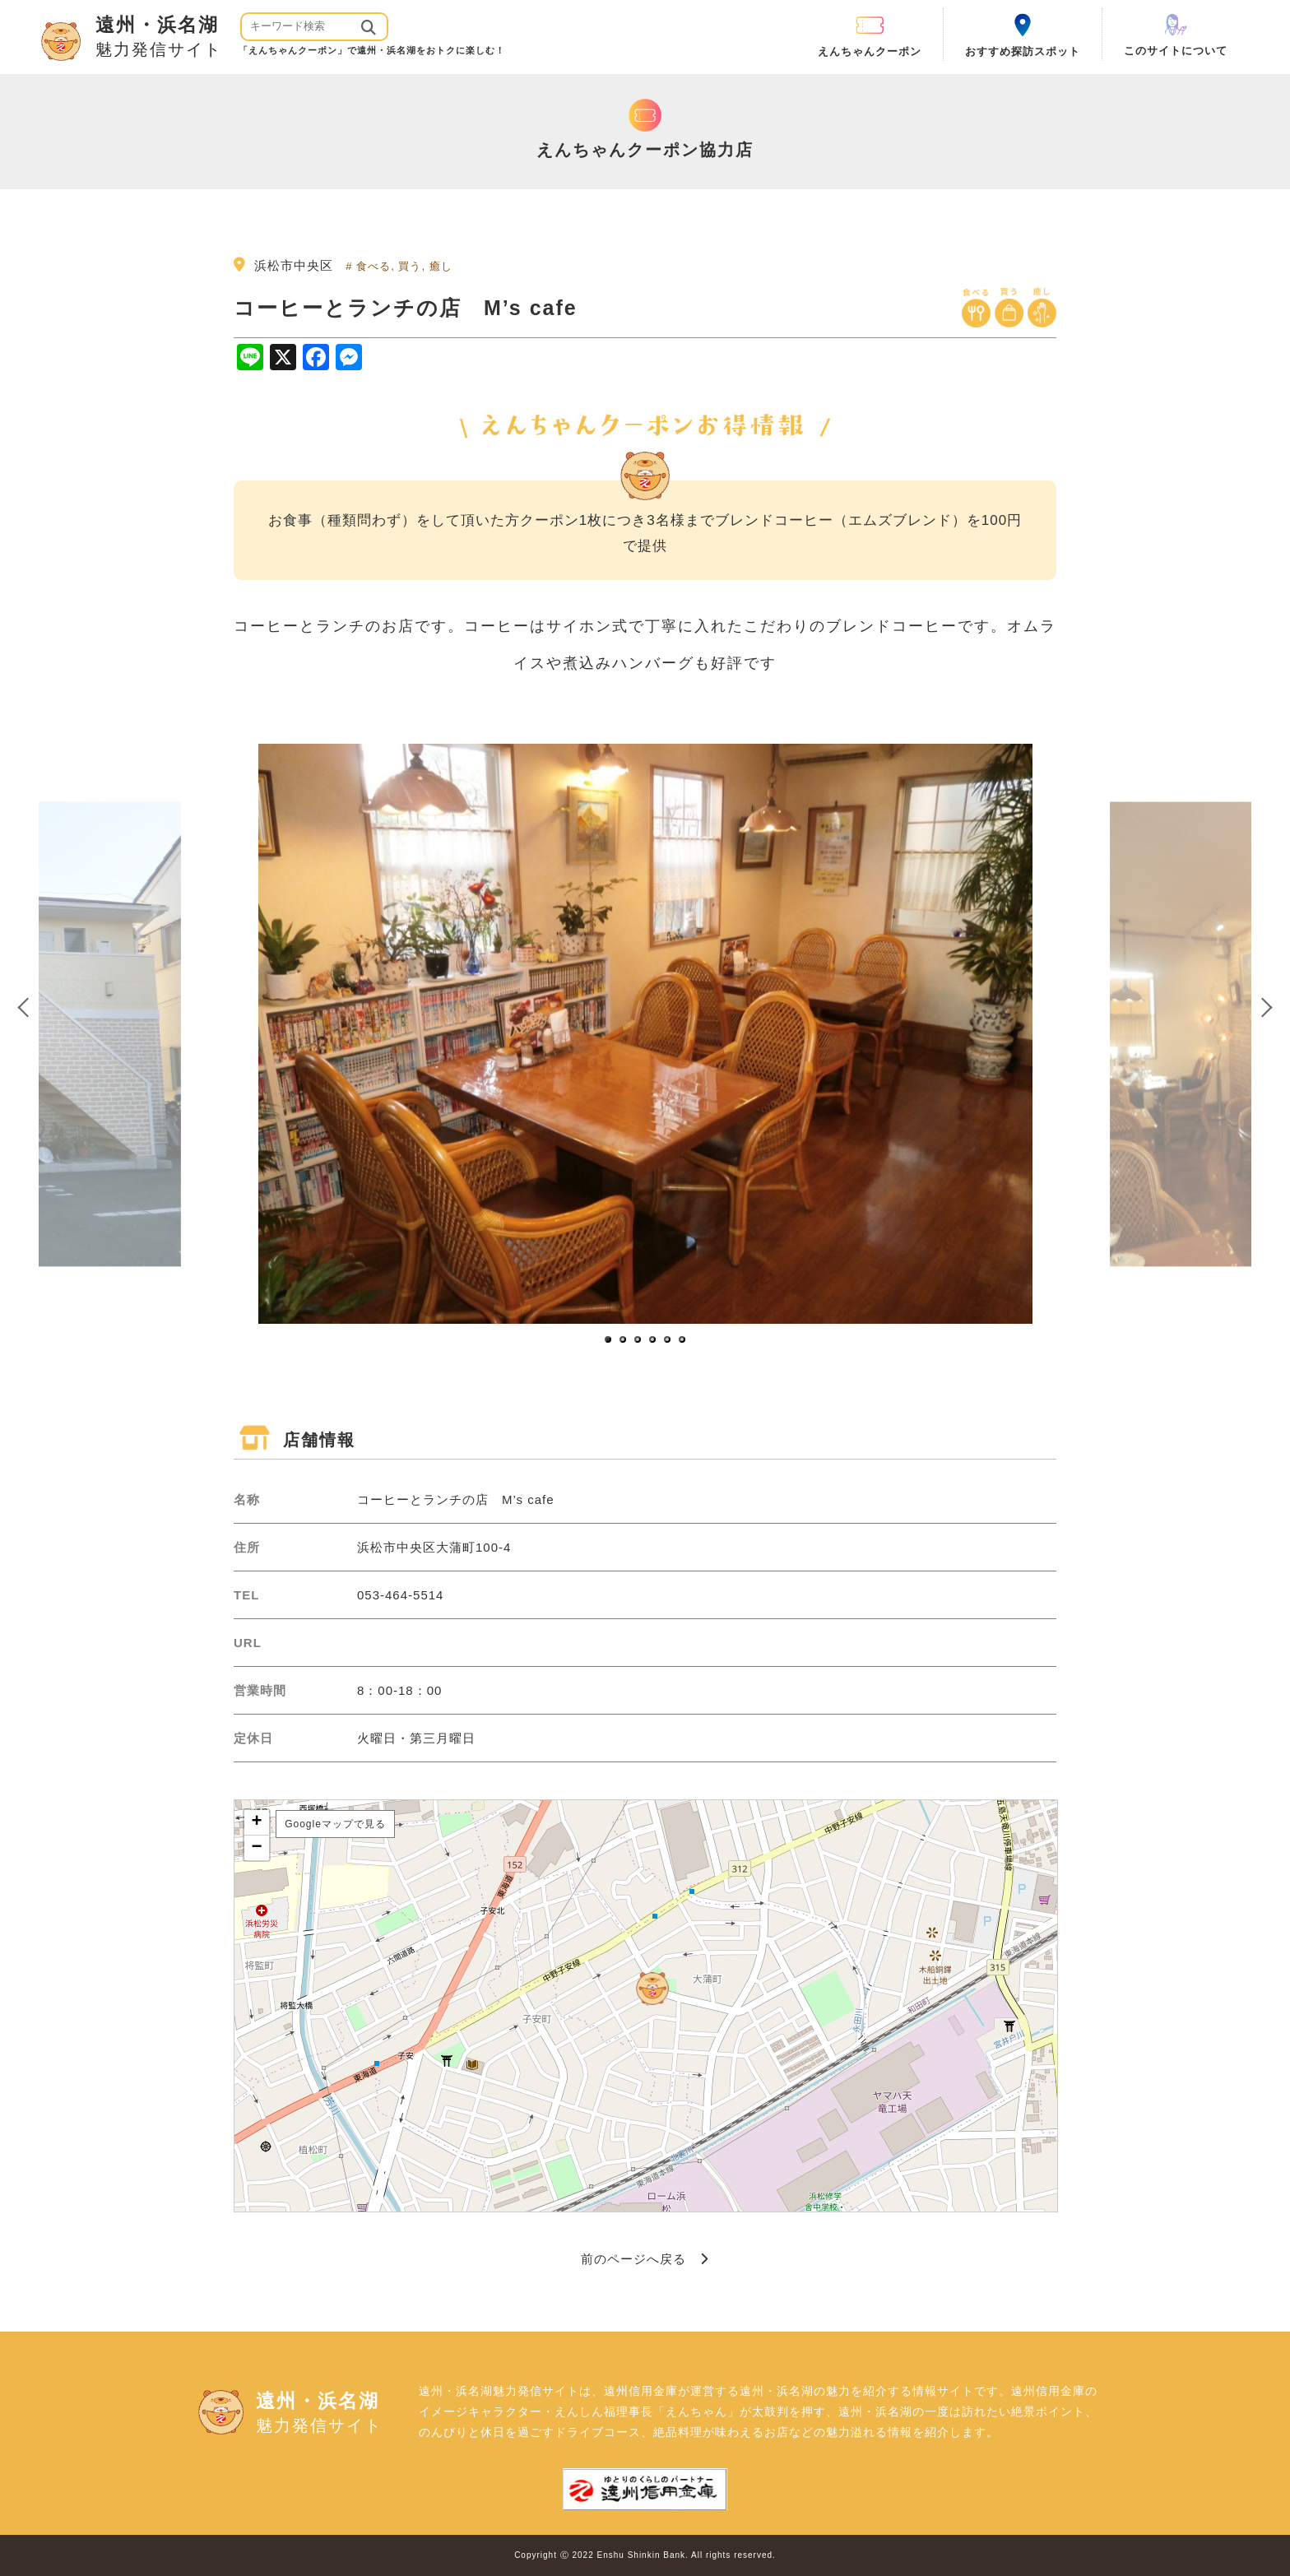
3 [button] (638, 1340)
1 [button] (608, 1340)
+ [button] (256, 1822)
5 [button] (668, 1340)
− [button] (256, 1848)
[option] (645, 1034)
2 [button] (623, 1340)
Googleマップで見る (335, 1824)
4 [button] (653, 1340)
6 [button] (682, 1340)
